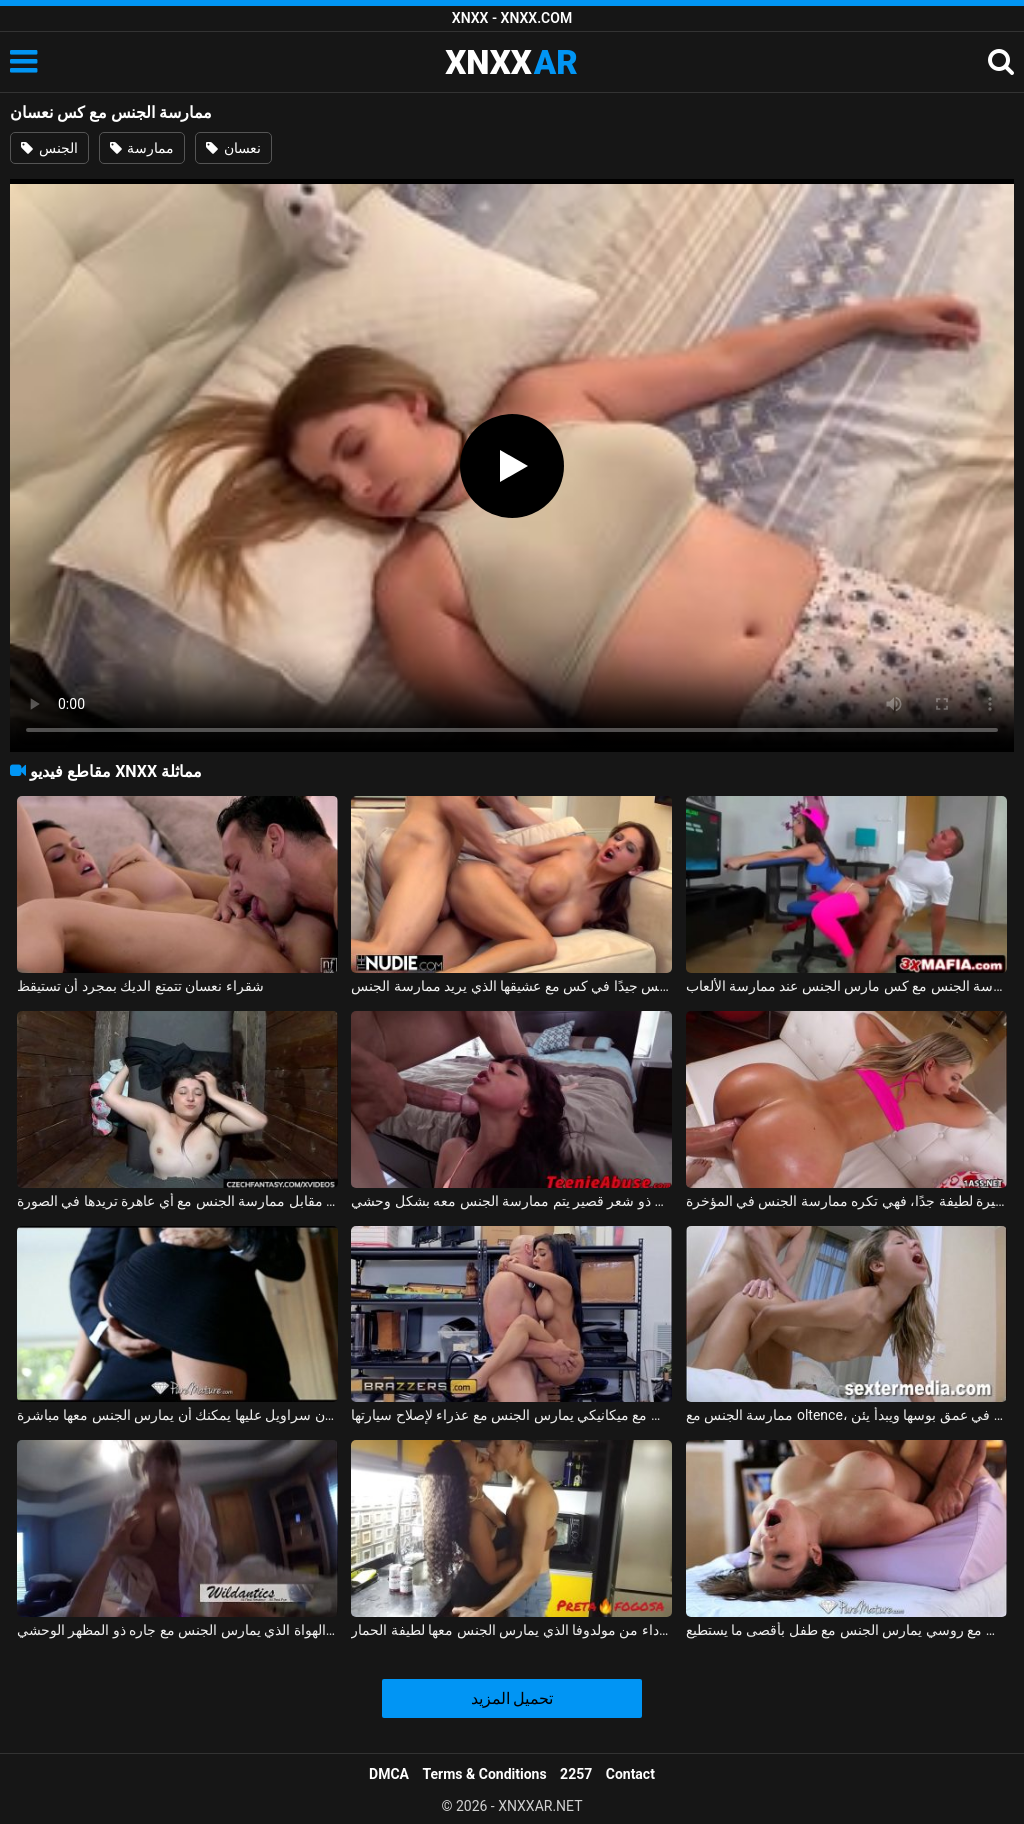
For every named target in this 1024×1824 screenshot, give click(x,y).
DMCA (389, 1774)
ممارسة (142, 148)
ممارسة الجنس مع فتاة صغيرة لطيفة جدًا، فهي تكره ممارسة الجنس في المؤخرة (846, 1201)
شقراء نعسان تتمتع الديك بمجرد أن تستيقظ (140, 986)
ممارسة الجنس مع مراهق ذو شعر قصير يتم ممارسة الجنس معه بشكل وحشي (511, 1201)
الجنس (49, 148)
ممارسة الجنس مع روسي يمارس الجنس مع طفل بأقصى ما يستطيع (846, 1630)
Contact (630, 1774)
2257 (576, 1774)
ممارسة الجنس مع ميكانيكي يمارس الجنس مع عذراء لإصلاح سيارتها (511, 1415)
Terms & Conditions (485, 1774)
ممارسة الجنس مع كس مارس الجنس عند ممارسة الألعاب (846, 986)
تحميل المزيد (512, 1698)
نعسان (233, 148)
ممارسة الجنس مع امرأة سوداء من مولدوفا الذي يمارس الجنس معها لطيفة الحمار (511, 1630)
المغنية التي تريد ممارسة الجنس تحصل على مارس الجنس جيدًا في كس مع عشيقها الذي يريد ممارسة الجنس (511, 986)
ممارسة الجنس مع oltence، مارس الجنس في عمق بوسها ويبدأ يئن (846, 1415)
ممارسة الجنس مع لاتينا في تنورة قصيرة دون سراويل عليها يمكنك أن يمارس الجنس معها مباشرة (177, 1415)
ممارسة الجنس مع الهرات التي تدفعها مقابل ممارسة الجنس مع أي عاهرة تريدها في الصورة (177, 1201)
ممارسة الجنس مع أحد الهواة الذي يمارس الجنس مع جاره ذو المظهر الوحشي (177, 1630)
